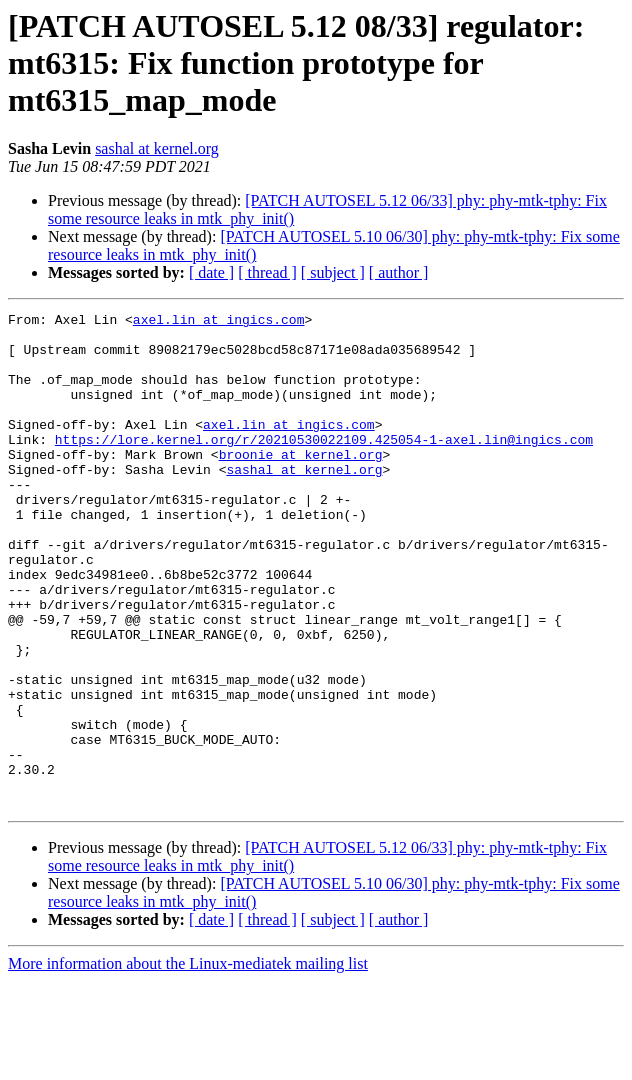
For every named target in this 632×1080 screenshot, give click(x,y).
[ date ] (211, 272)
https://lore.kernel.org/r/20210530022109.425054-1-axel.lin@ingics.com (324, 466)
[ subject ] (333, 272)
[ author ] (399, 272)
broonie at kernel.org (301, 484)
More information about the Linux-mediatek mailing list (188, 1062)
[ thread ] (267, 272)
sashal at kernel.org (157, 148)
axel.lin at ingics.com (219, 322)
